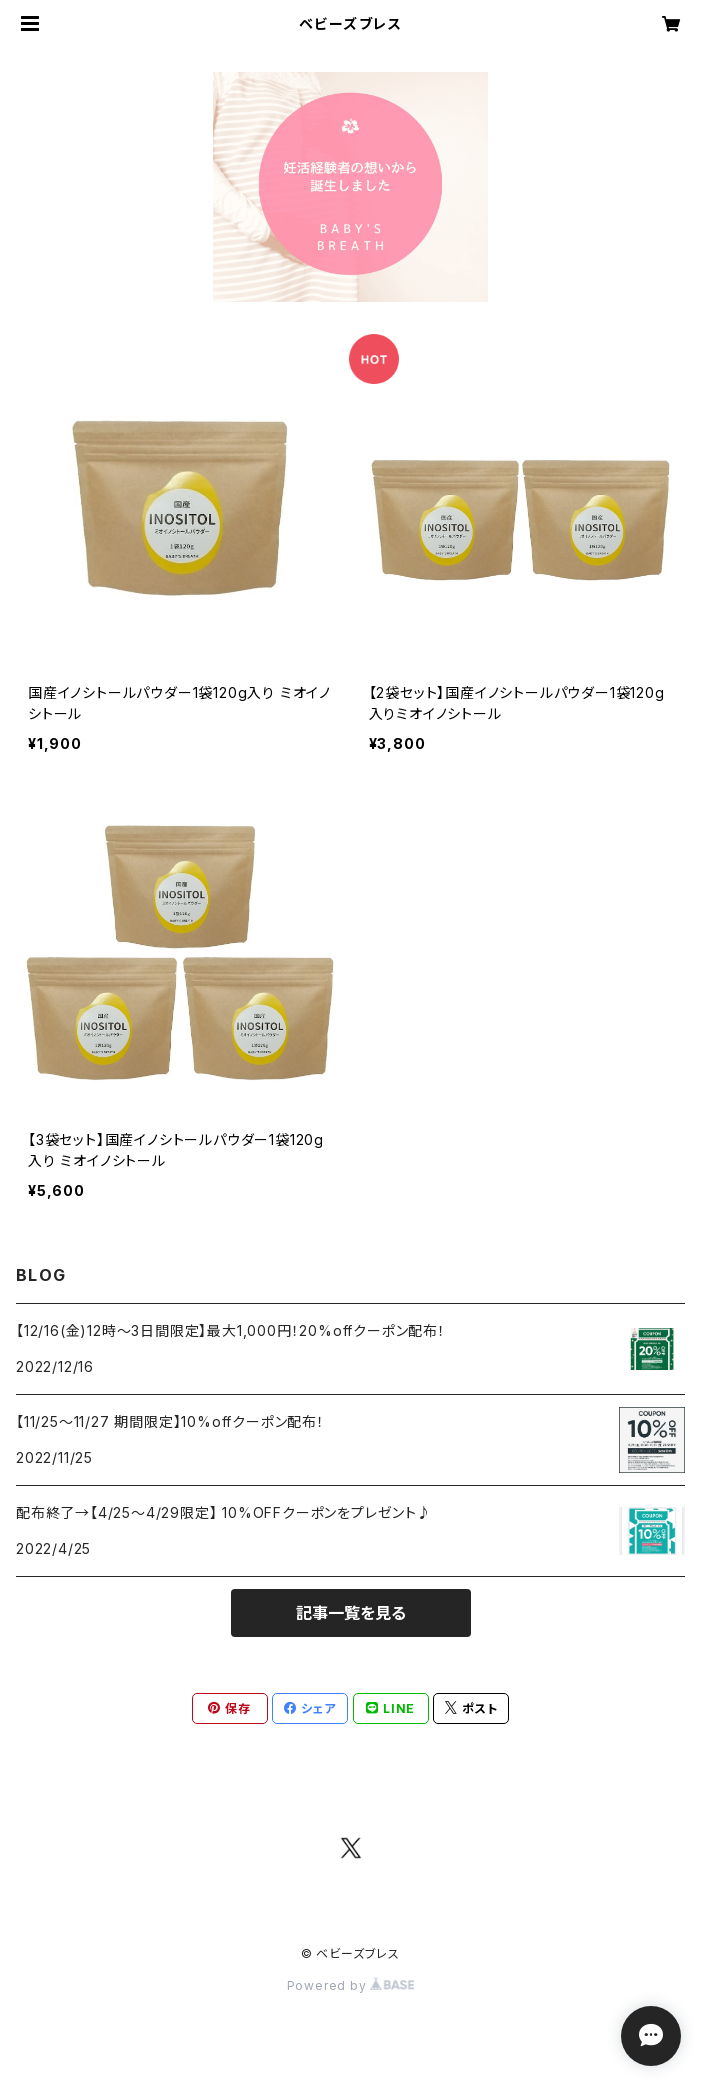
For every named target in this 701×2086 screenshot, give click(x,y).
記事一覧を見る (351, 1613)
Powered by (351, 1985)
